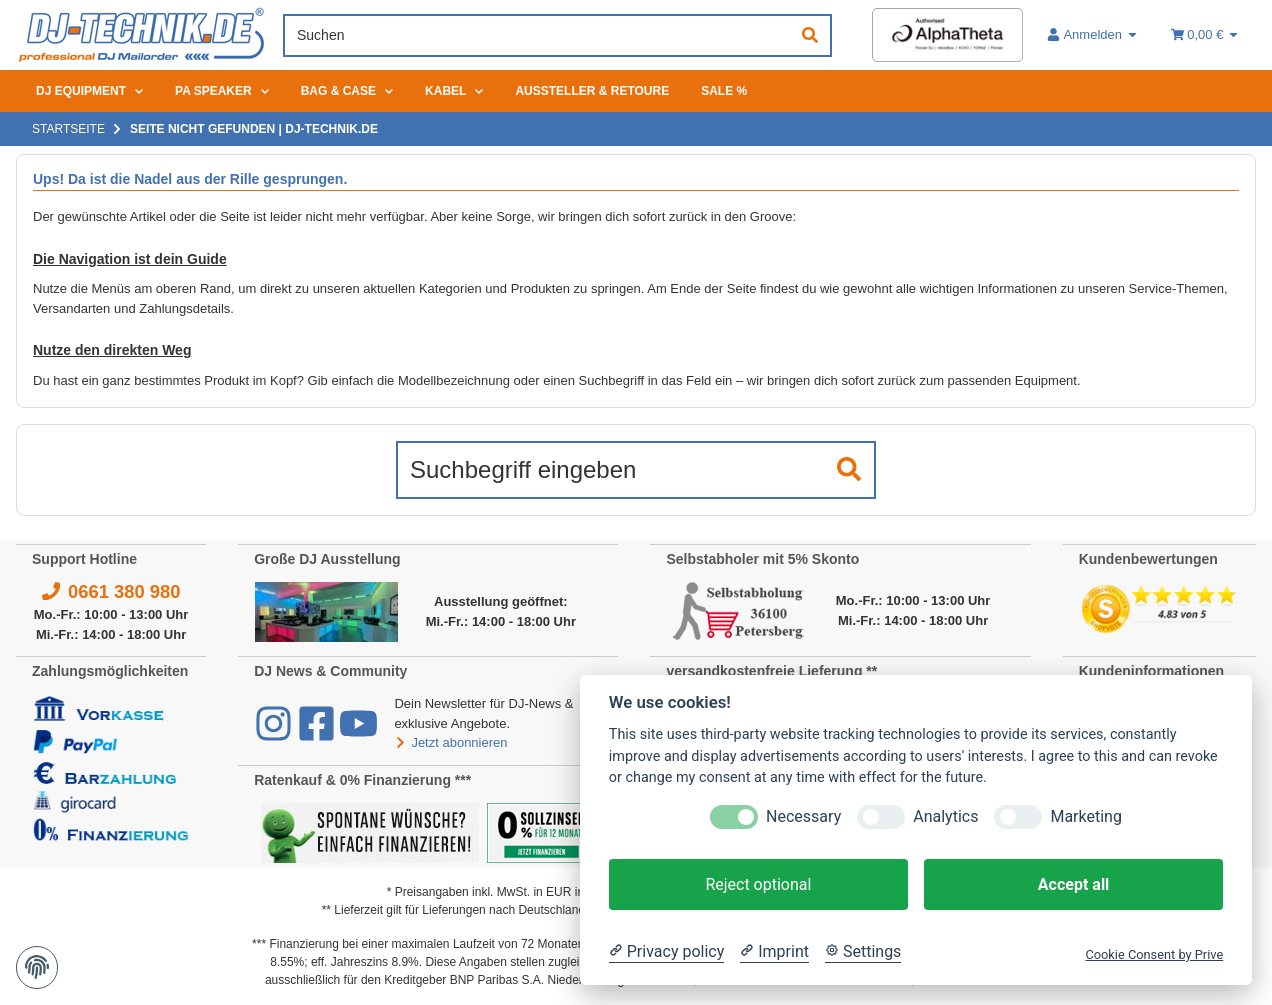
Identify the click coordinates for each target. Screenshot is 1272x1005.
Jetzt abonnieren (450, 742)
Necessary (803, 816)
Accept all (1073, 884)
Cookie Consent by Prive (1154, 954)
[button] (1093, 35)
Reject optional (758, 884)
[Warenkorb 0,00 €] (1205, 35)
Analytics (945, 816)
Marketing (1085, 816)
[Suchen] (538, 35)
